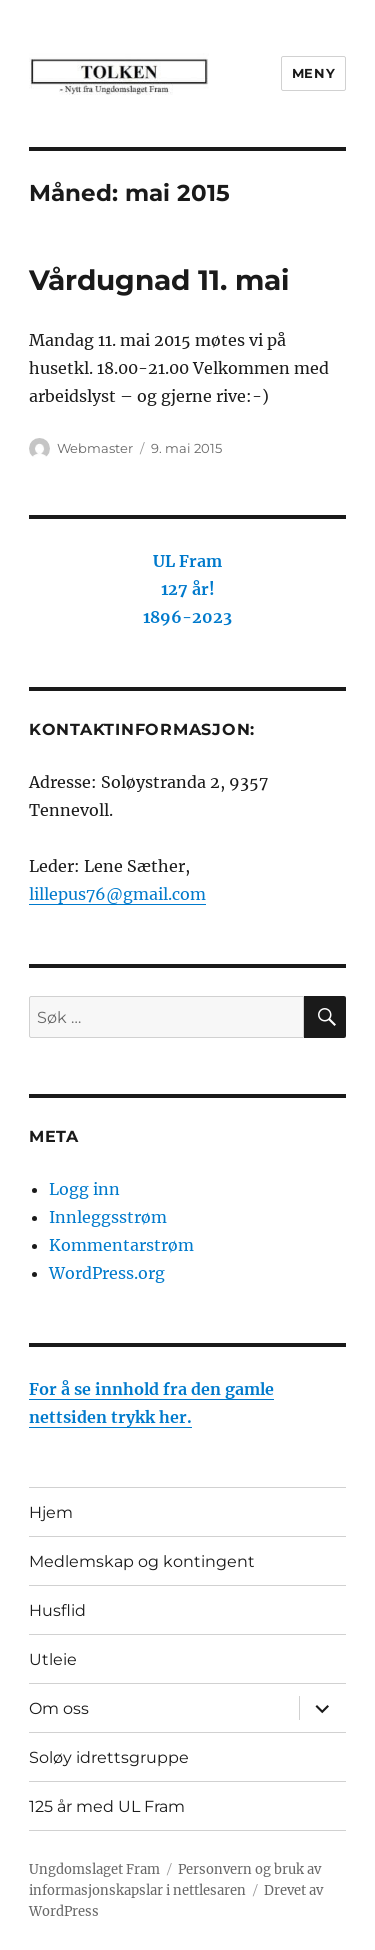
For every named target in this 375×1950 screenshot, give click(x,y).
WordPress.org (107, 1273)
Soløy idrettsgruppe (109, 1757)
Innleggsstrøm (108, 1217)
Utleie (53, 1659)
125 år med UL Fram (107, 1806)
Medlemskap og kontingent (142, 1561)
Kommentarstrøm (121, 1245)
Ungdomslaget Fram (94, 1869)
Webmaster (95, 448)
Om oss (59, 1708)
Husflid (57, 1610)
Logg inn (84, 1189)
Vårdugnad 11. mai (159, 280)
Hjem (51, 1512)
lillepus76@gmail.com (117, 894)
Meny (313, 73)
